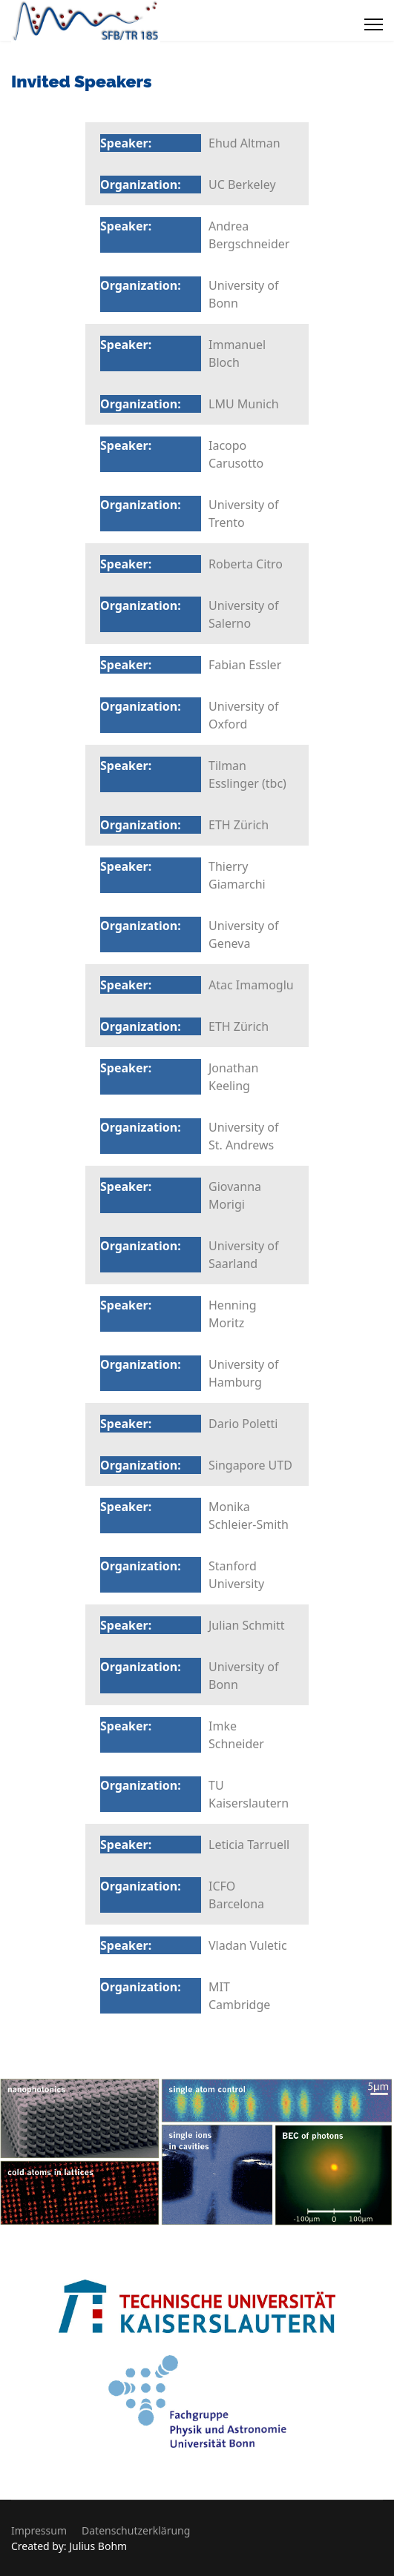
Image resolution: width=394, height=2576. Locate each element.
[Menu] (373, 24)
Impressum (39, 2530)
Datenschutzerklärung (136, 2530)
